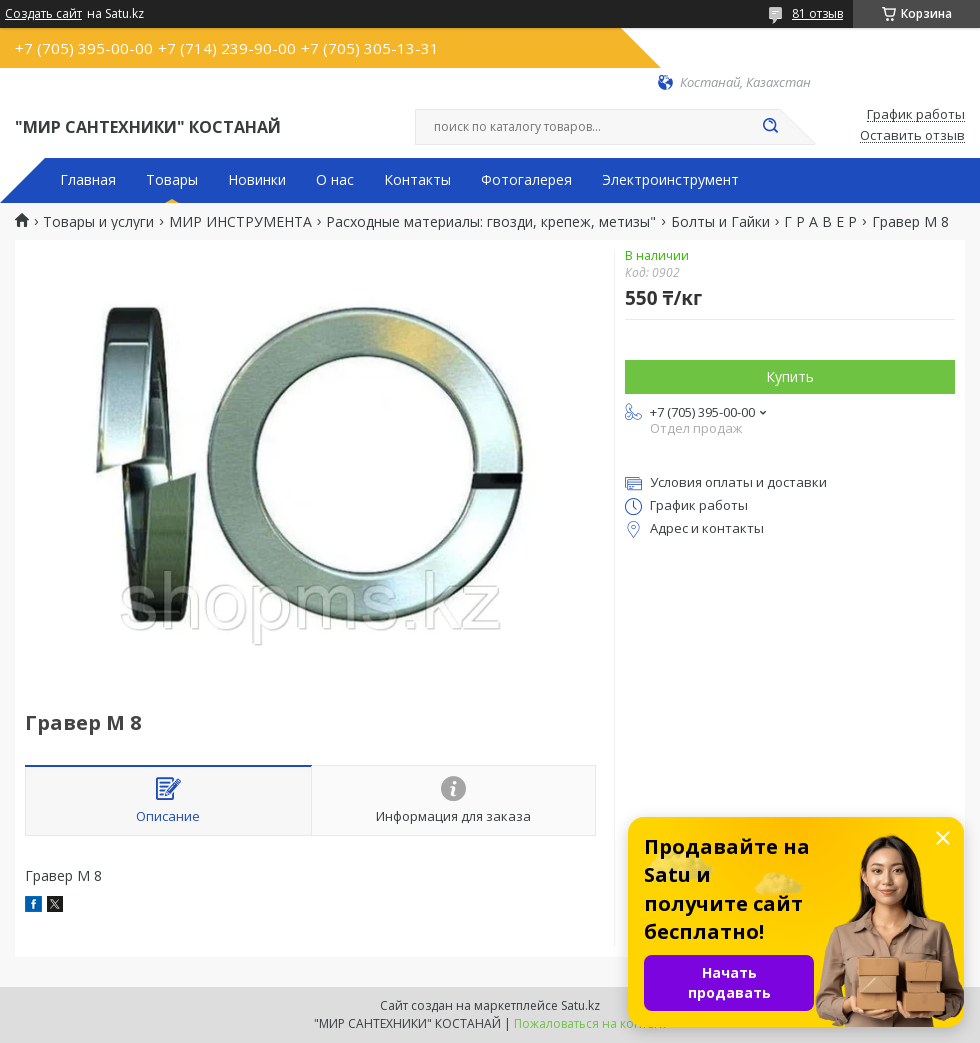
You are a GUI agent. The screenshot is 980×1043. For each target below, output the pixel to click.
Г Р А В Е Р (820, 222)
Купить (790, 376)
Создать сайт (43, 14)
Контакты (417, 180)
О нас (335, 180)
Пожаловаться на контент (590, 1023)
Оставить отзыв (912, 136)
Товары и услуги (98, 222)
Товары (172, 180)
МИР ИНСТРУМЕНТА (240, 222)
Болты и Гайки (720, 222)
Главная (88, 180)
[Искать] (770, 127)
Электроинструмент (670, 180)
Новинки (257, 180)
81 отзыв (817, 13)
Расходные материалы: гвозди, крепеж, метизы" (491, 222)
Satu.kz (580, 1005)
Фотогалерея (526, 180)
